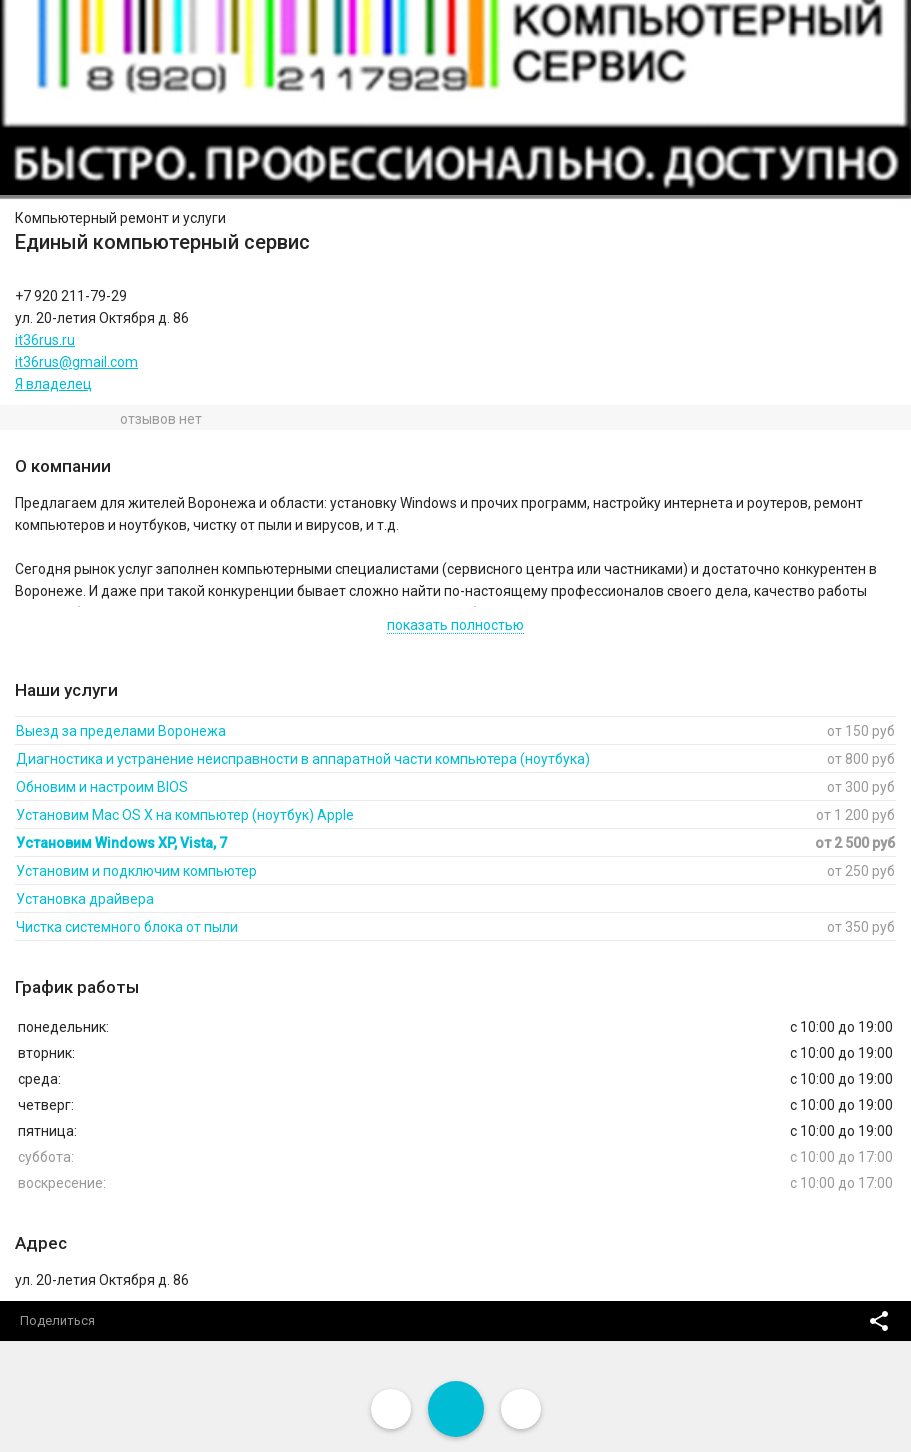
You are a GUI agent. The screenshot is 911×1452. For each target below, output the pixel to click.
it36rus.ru (45, 340)
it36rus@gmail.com (76, 362)
